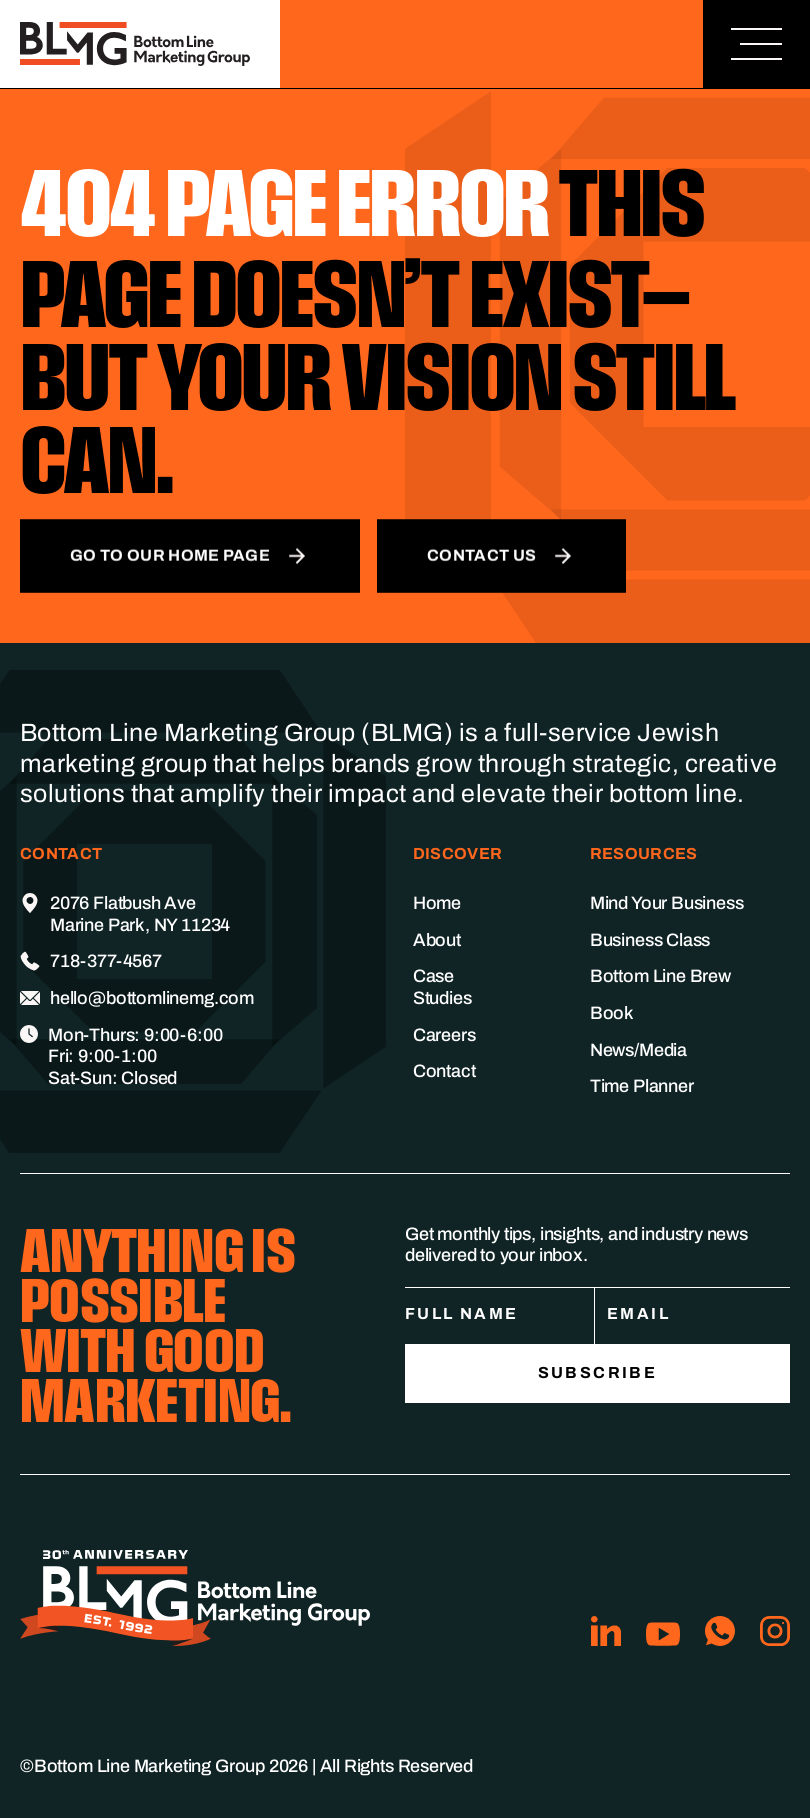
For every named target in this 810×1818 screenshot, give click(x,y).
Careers (444, 1035)
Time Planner (642, 1086)
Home (437, 903)
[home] (140, 44)
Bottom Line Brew (660, 976)
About (437, 940)
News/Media (638, 1050)
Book (612, 1013)
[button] (756, 44)
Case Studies (442, 987)
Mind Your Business (667, 903)
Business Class (650, 940)
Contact (444, 1071)
